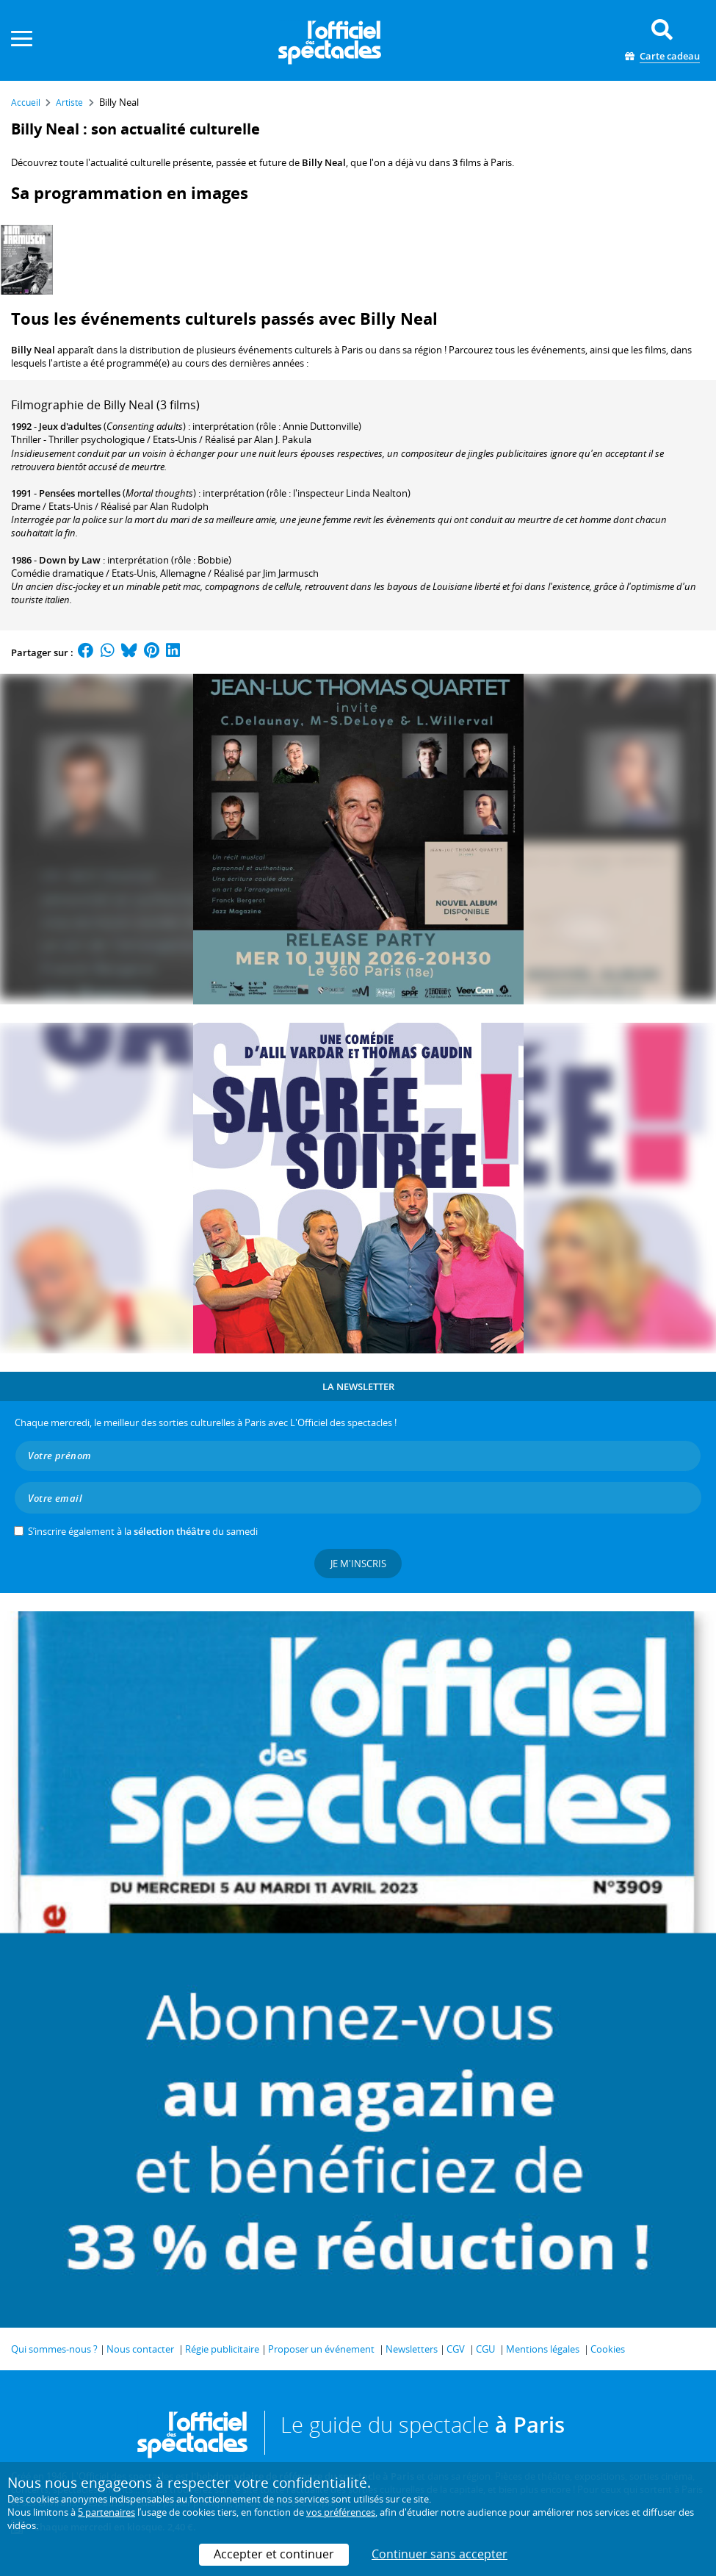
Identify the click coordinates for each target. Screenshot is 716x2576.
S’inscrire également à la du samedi (143, 1531)
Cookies (607, 2349)
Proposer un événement (321, 2349)
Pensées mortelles (79, 493)
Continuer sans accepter (439, 2554)
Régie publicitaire (222, 2349)
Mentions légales (542, 2349)
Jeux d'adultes (70, 426)
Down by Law (70, 559)
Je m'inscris (358, 1563)
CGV (455, 2349)
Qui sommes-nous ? (54, 2349)
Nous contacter (140, 2349)
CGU (485, 2349)
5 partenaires (106, 2512)
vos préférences (340, 2512)
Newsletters (412, 2349)
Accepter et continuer (274, 2554)
